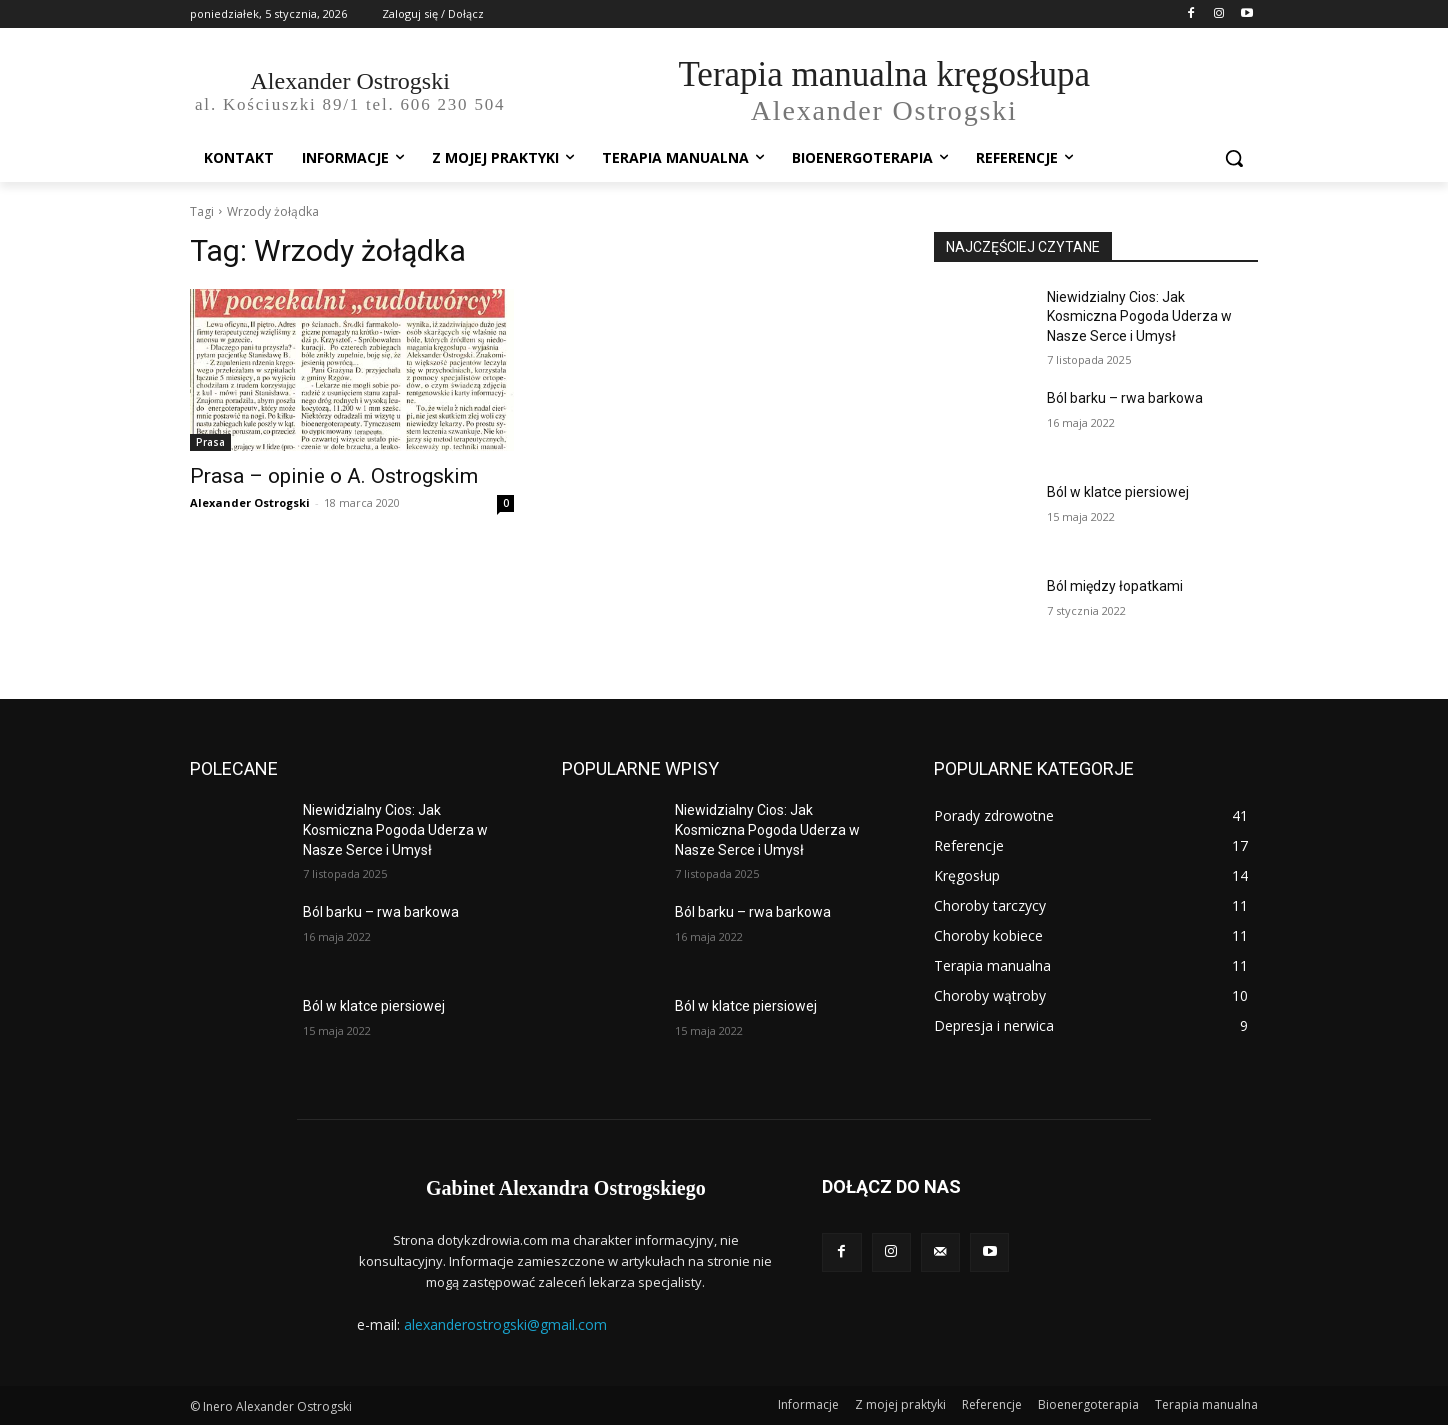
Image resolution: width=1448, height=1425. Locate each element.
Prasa (210, 442)
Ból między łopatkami (1115, 586)
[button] (1234, 158)
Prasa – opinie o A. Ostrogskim (334, 476)
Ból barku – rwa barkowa (1125, 398)
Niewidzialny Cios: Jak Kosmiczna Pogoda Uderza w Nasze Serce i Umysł (1139, 316)
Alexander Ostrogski (250, 502)
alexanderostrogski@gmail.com (505, 1324)
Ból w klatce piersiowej (1118, 492)
